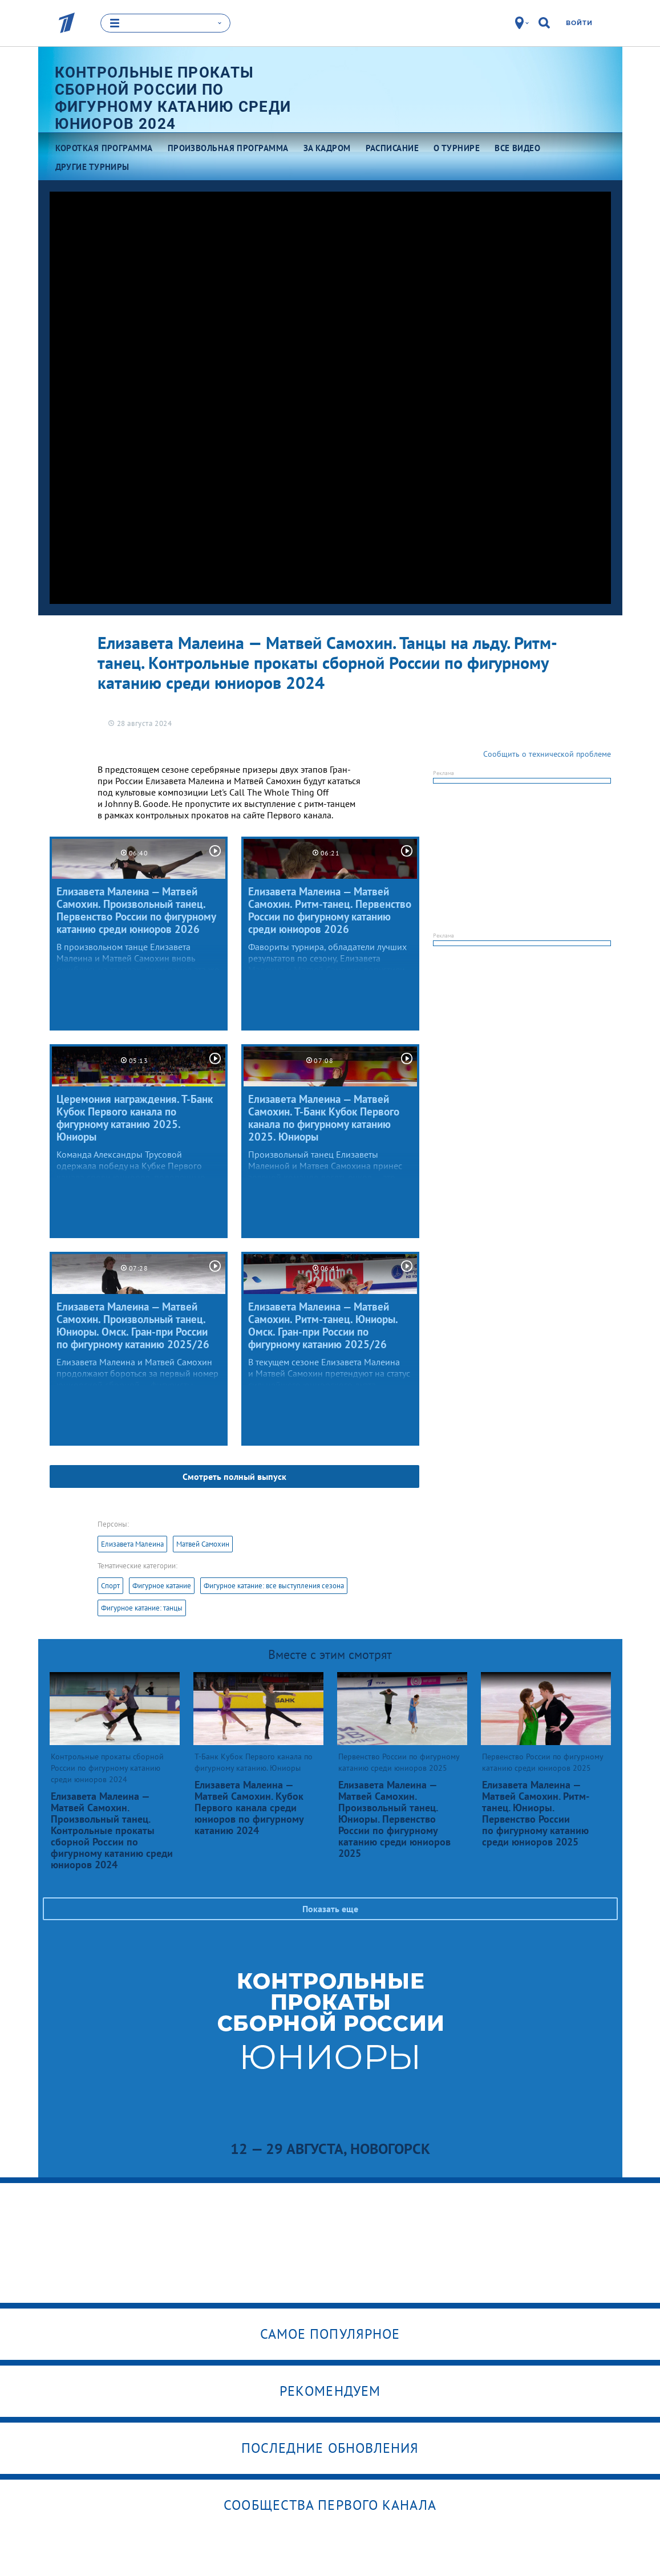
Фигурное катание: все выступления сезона (274, 1585)
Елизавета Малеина (132, 1543)
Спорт (110, 1585)
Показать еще (330, 1908)
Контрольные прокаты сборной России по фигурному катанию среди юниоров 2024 (173, 97)
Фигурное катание (161, 1585)
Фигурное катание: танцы (142, 1607)
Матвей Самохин (202, 1543)
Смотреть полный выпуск (234, 1476)
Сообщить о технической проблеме (547, 753)
